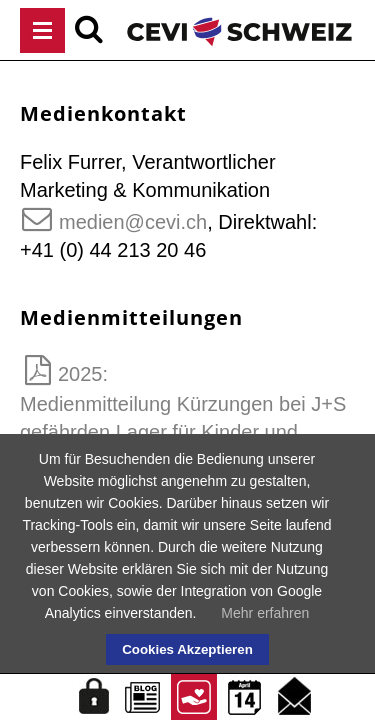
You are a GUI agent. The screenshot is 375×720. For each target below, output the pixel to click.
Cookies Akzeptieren (187, 649)
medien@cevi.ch (133, 222)
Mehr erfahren (265, 613)
